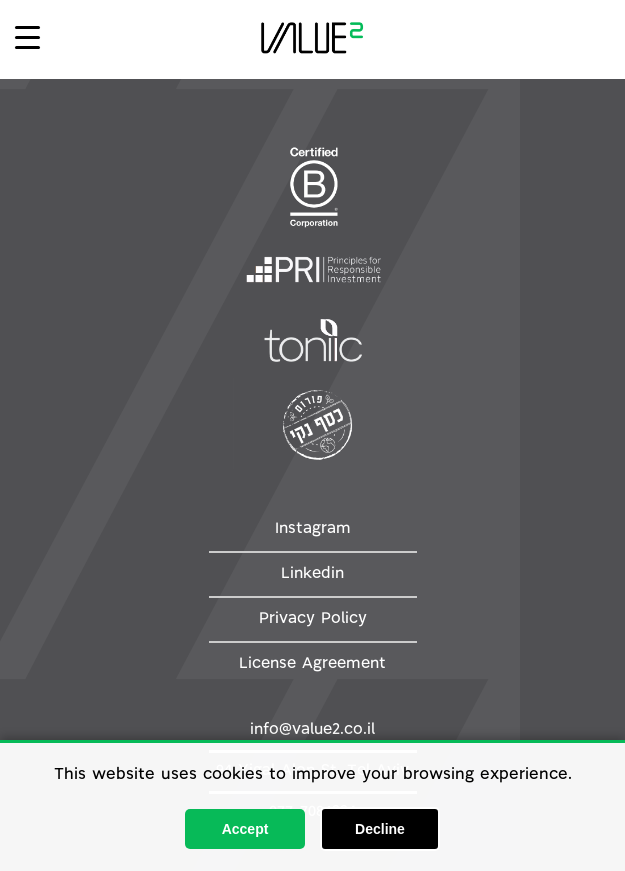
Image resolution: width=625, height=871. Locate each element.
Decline (380, 829)
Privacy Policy (313, 619)
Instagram (313, 529)
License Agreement (312, 664)
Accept (245, 829)
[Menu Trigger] (27, 36)
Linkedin (312, 574)
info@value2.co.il (312, 730)
